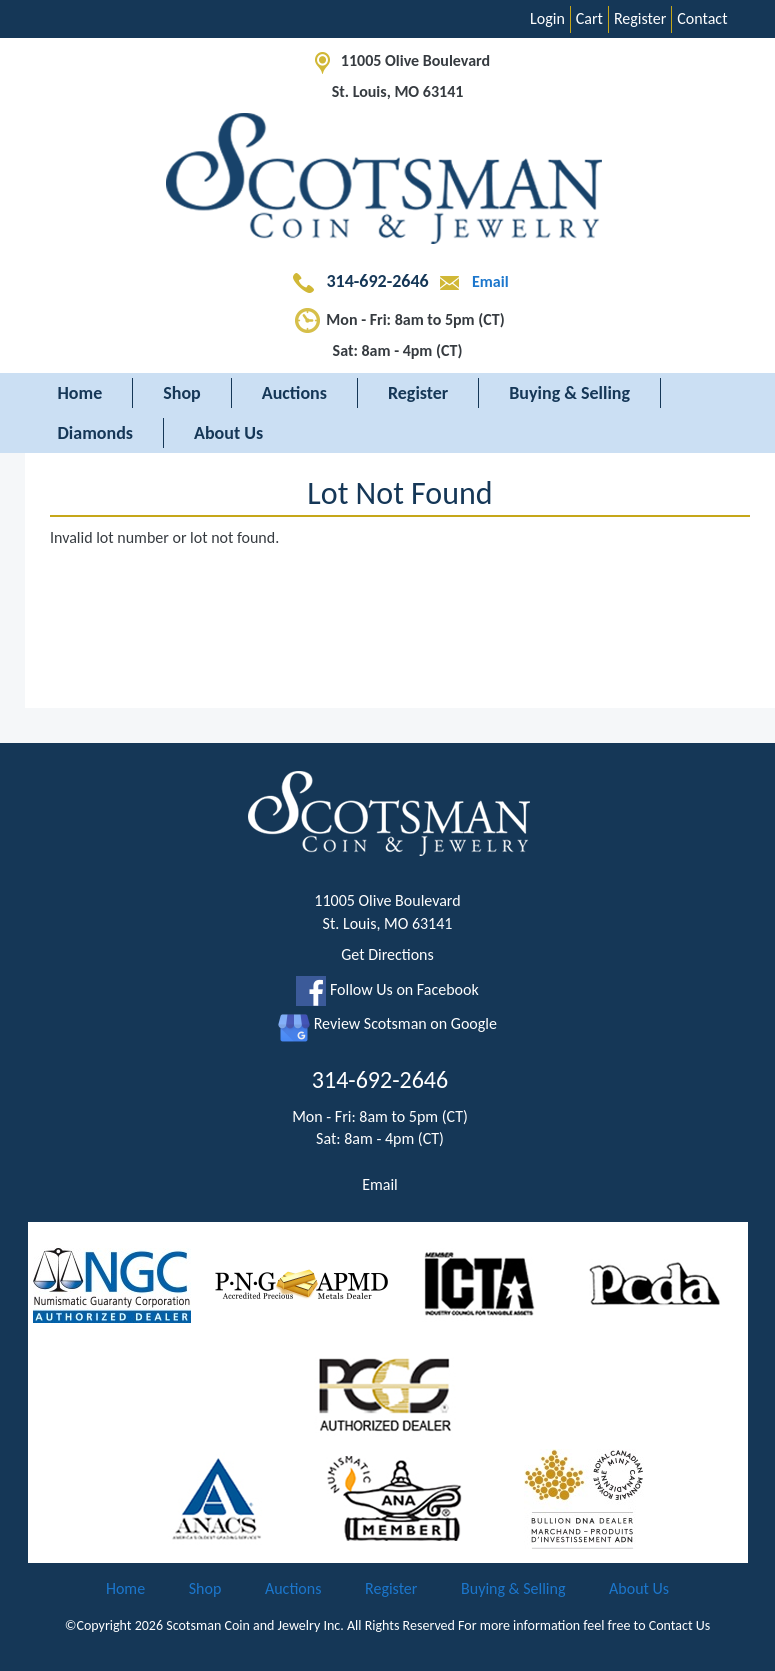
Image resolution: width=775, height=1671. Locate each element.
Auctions (294, 393)
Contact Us (680, 1625)
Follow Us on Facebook (387, 989)
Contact (702, 18)
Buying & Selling (569, 393)
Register (640, 18)
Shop (182, 393)
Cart (589, 18)
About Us (228, 433)
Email (470, 281)
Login (547, 18)
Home (80, 393)
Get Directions (387, 954)
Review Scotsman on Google (387, 1023)
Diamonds (95, 433)
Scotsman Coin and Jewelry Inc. (255, 1625)
